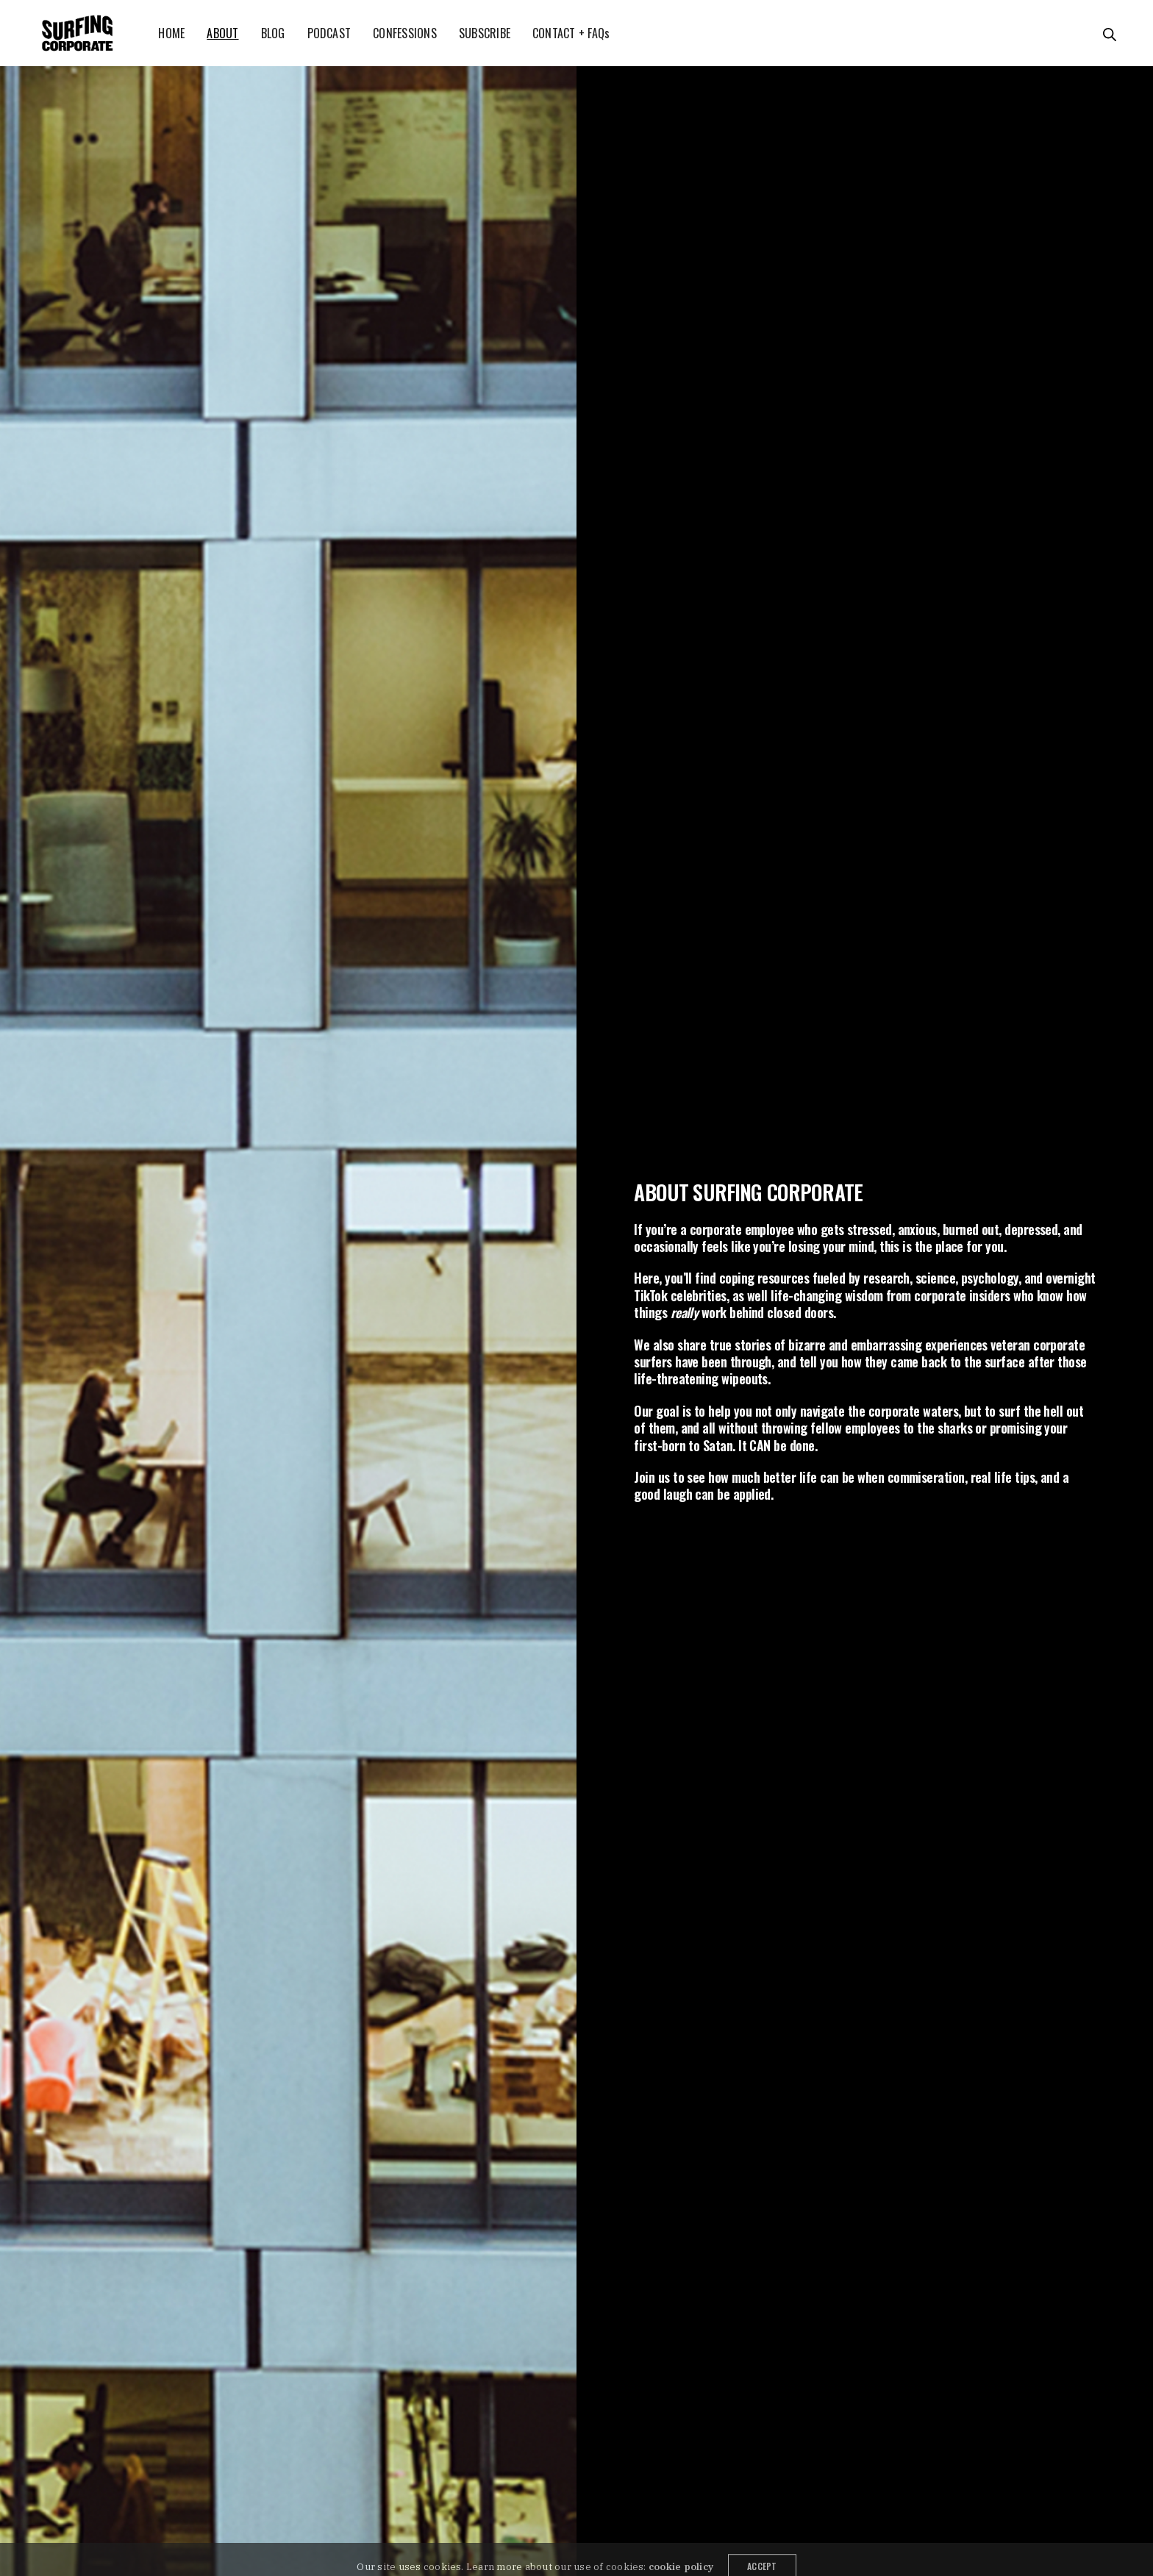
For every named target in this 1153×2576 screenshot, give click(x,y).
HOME (171, 33)
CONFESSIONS (405, 33)
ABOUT (222, 33)
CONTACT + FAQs (571, 33)
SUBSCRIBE (484, 33)
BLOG (273, 33)
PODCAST (329, 33)
